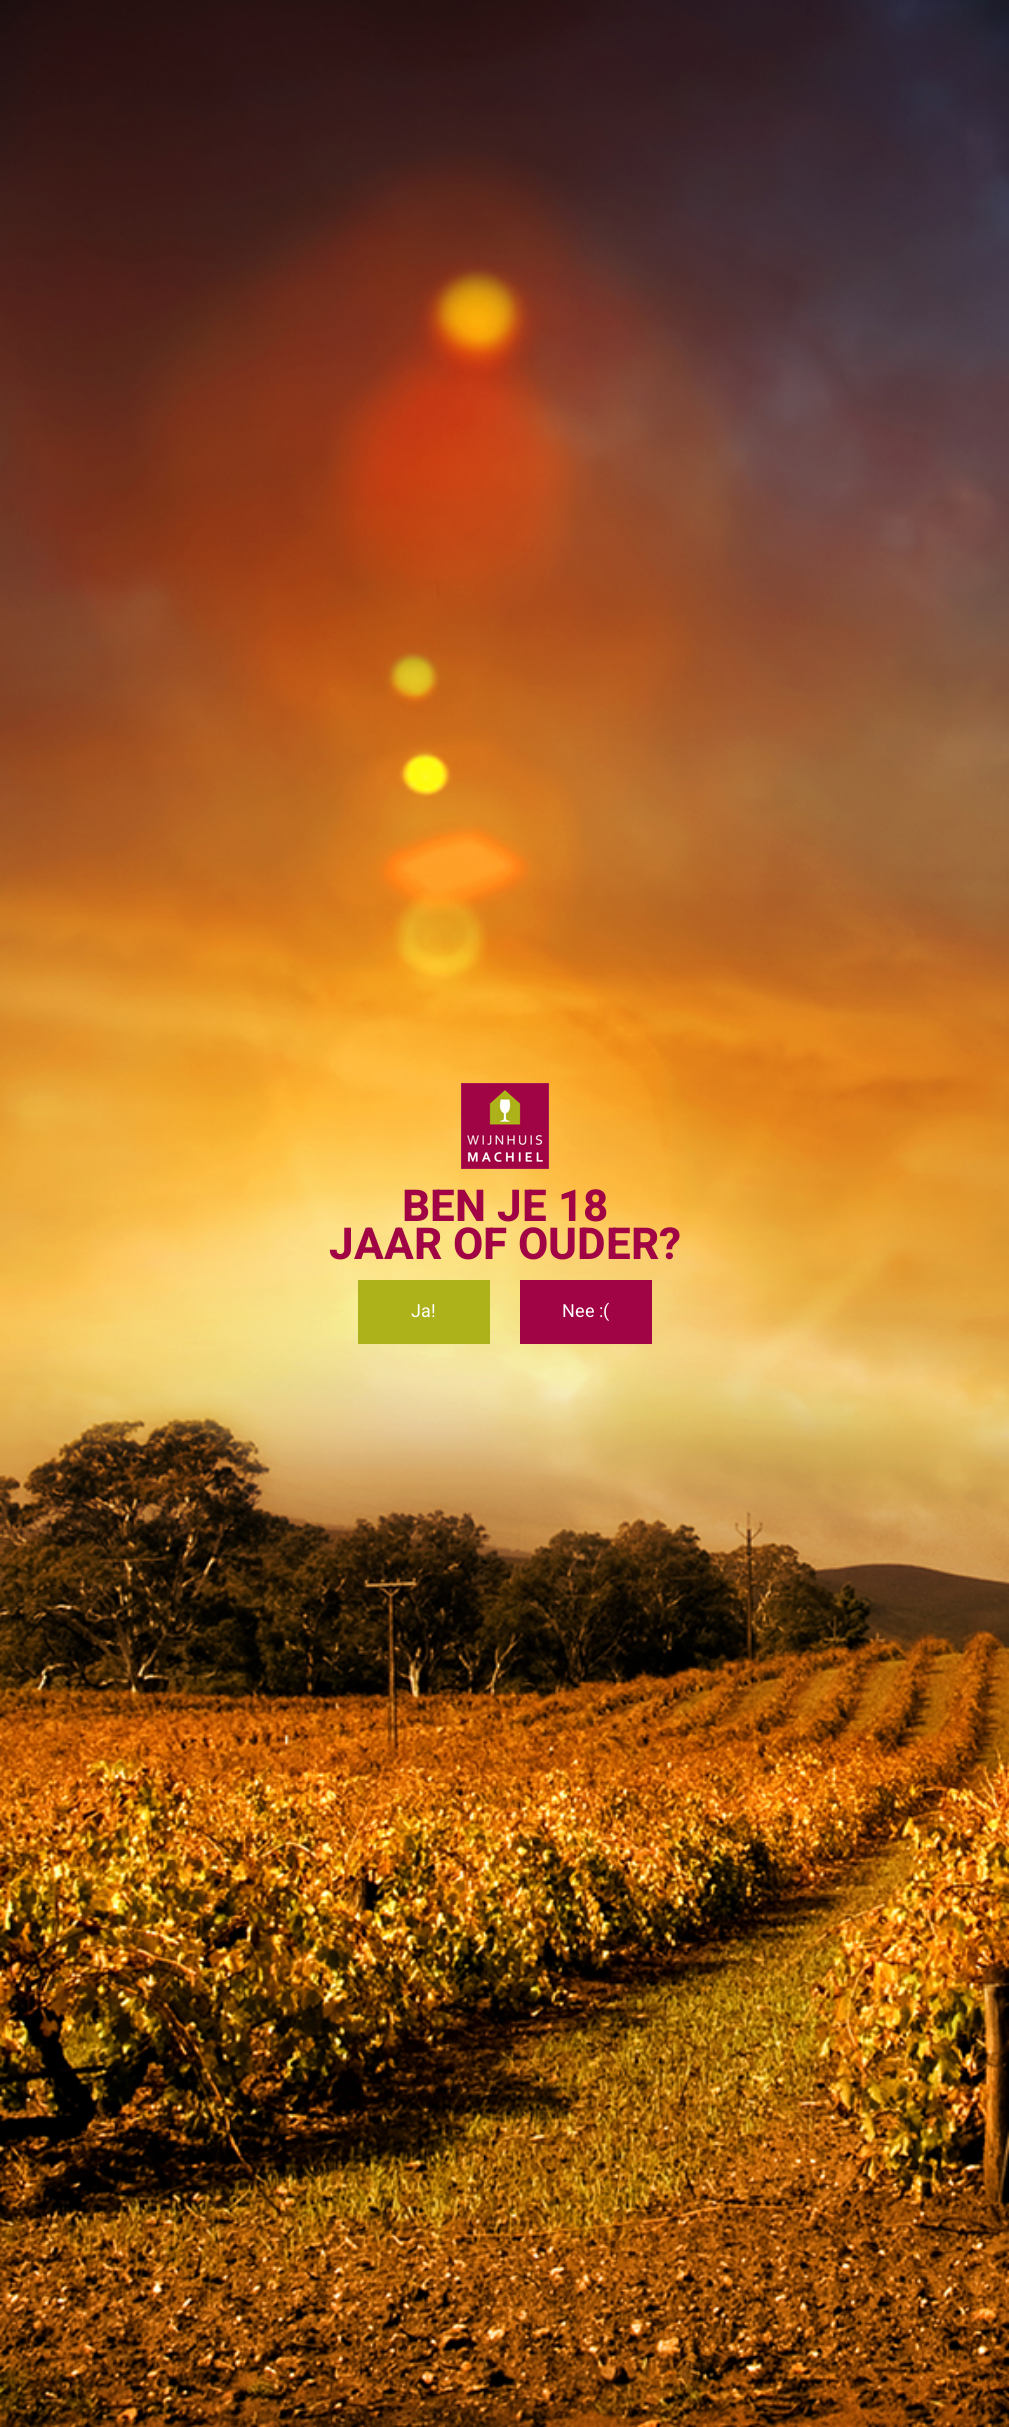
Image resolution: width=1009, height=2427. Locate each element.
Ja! (423, 1311)
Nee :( (585, 1311)
